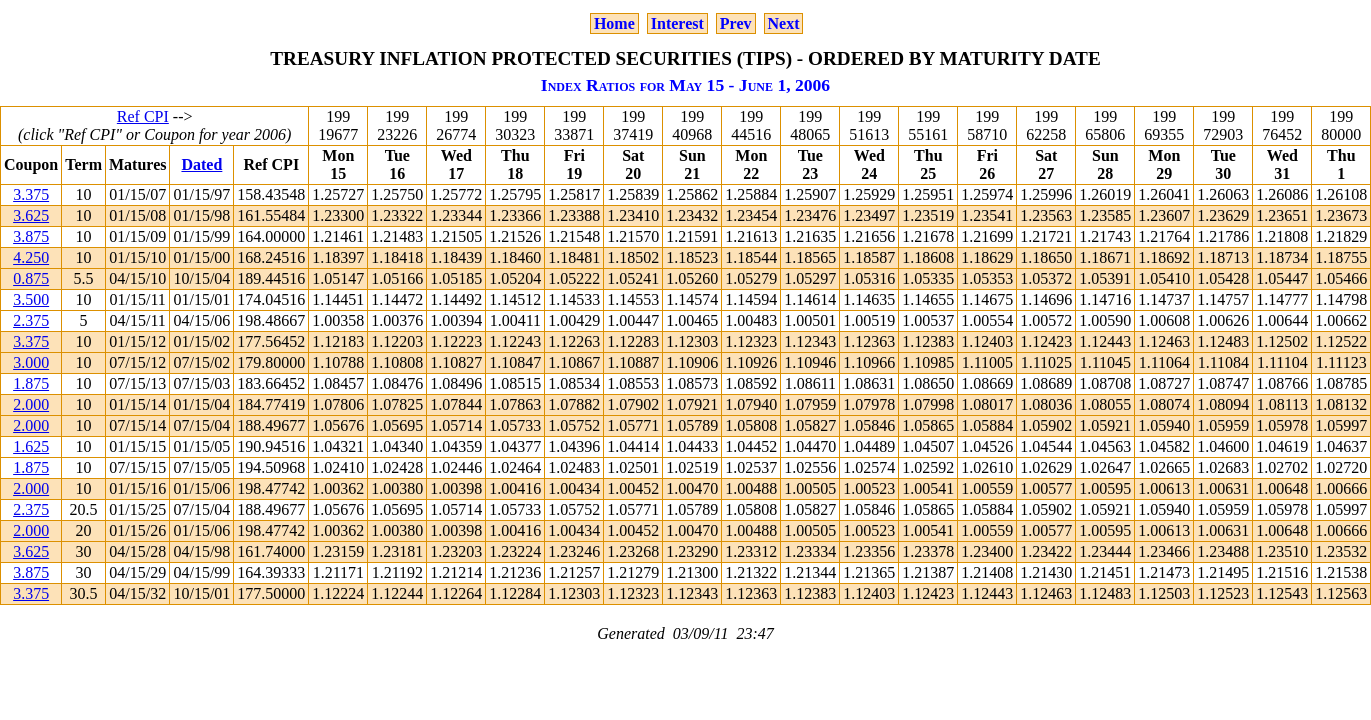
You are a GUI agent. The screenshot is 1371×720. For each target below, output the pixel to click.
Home (614, 23)
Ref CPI (143, 116)
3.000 (31, 362)
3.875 (31, 236)
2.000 (31, 404)
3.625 (31, 215)
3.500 (31, 299)
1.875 (31, 383)
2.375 (31, 320)
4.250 (31, 257)
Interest (677, 23)
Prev (736, 23)
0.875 (31, 278)
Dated (201, 164)
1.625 (31, 446)
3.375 (31, 194)
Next (784, 23)
